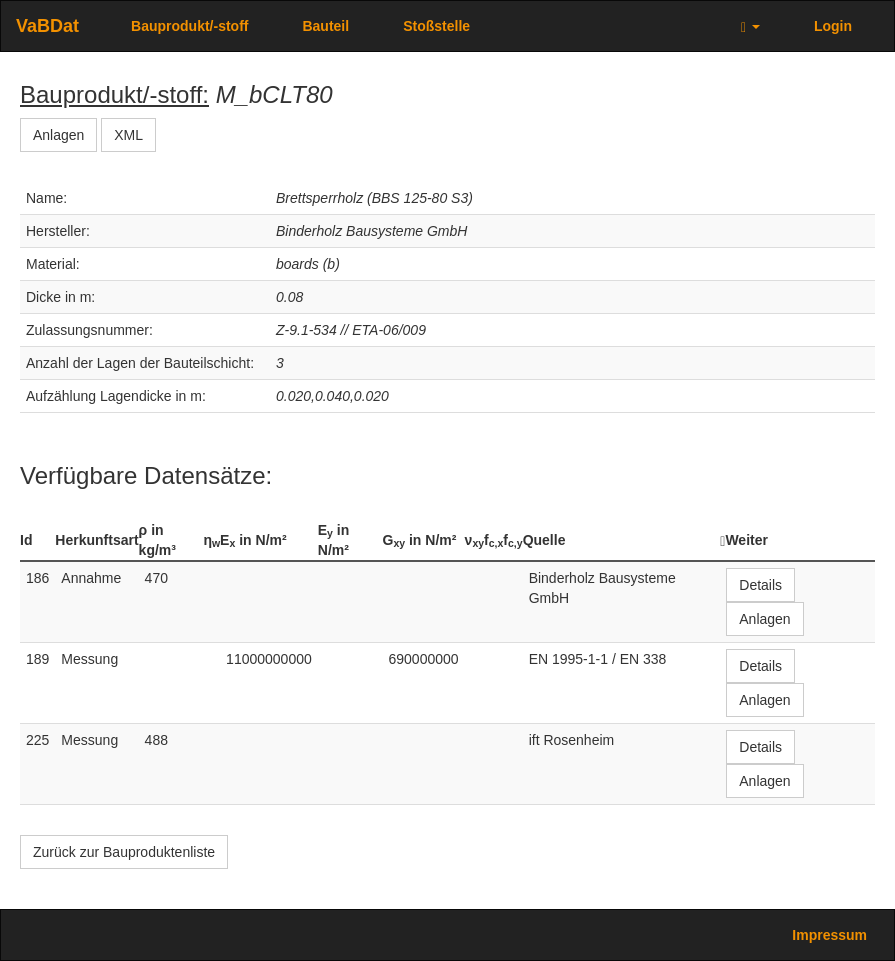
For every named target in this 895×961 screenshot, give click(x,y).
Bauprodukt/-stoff (189, 26)
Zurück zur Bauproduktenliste (124, 852)
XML (128, 135)
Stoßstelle (436, 26)
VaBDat (47, 26)
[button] (750, 26)
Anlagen (58, 135)
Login (833, 26)
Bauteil (325, 26)
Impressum (829, 935)
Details (760, 585)
